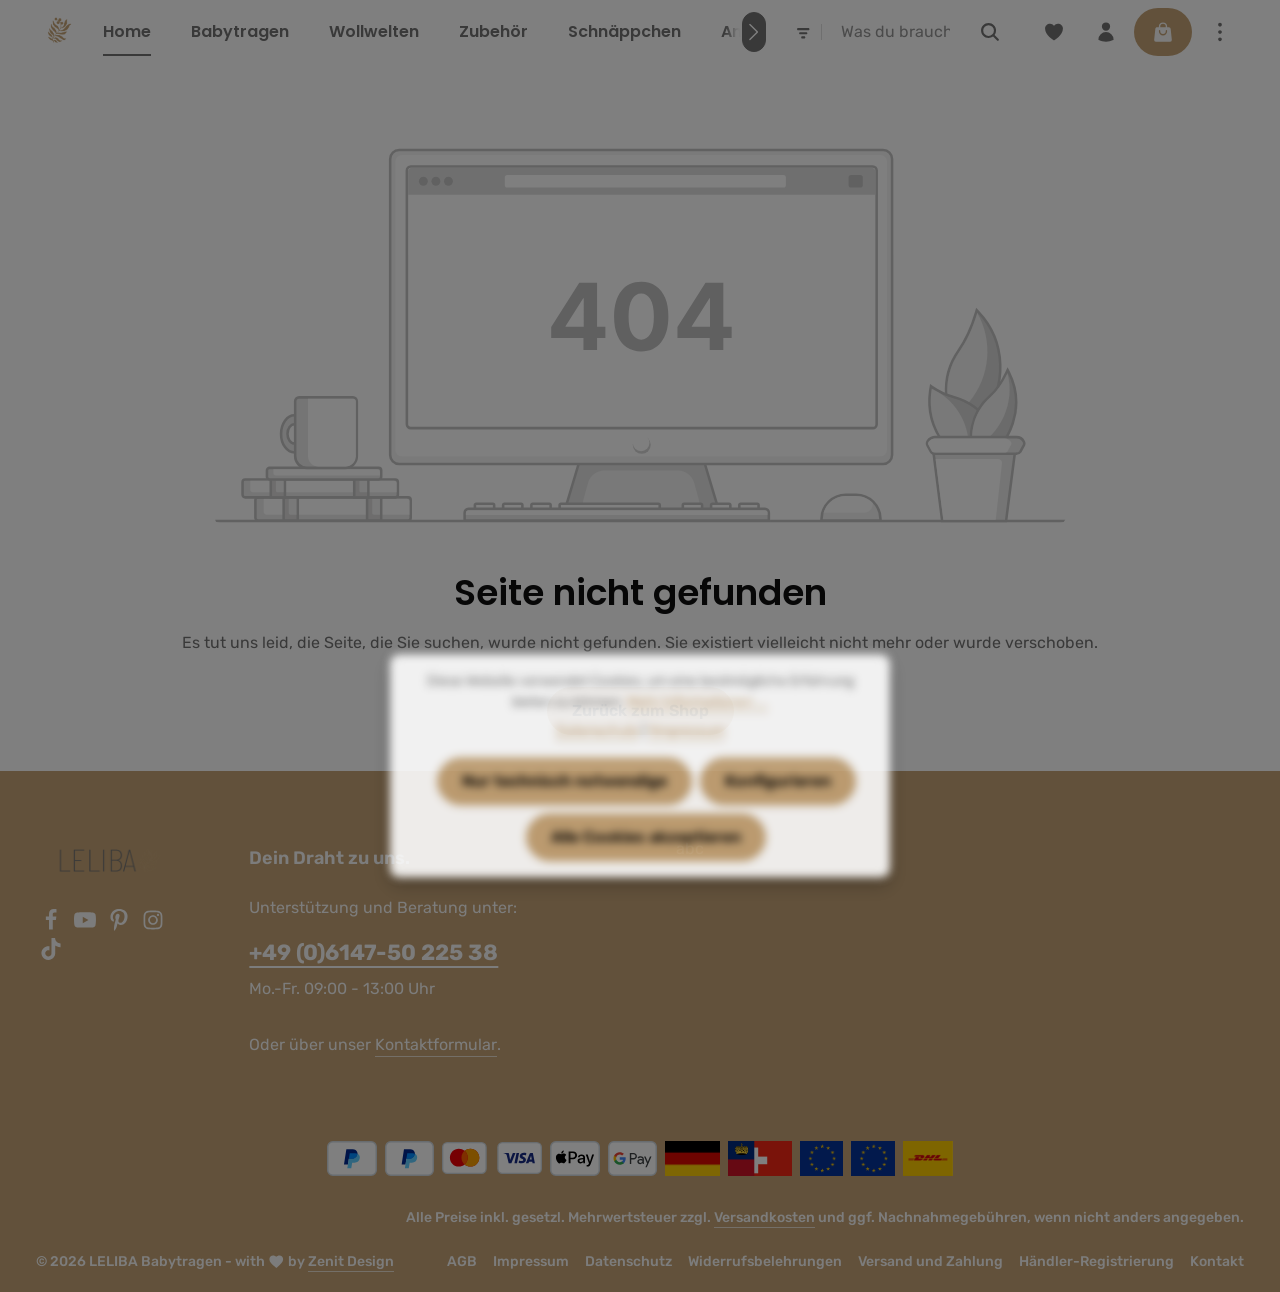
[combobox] (896, 32)
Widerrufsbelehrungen (765, 1261)
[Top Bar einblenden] (1220, 32)
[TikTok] (51, 954)
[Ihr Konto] (1106, 32)
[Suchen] (990, 32)
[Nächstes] (754, 32)
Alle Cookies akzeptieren (646, 873)
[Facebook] (53, 925)
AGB (462, 1261)
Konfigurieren (778, 817)
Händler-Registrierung (1096, 1261)
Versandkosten (764, 1217)
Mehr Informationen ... (697, 738)
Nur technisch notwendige (564, 817)
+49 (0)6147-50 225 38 (373, 952)
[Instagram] (153, 925)
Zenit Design (351, 1261)
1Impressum (686, 767)
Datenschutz (628, 1261)
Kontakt (1217, 1261)
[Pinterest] (121, 925)
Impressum (531, 1261)
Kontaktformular (436, 1044)
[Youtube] (87, 925)
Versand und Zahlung (930, 1261)
